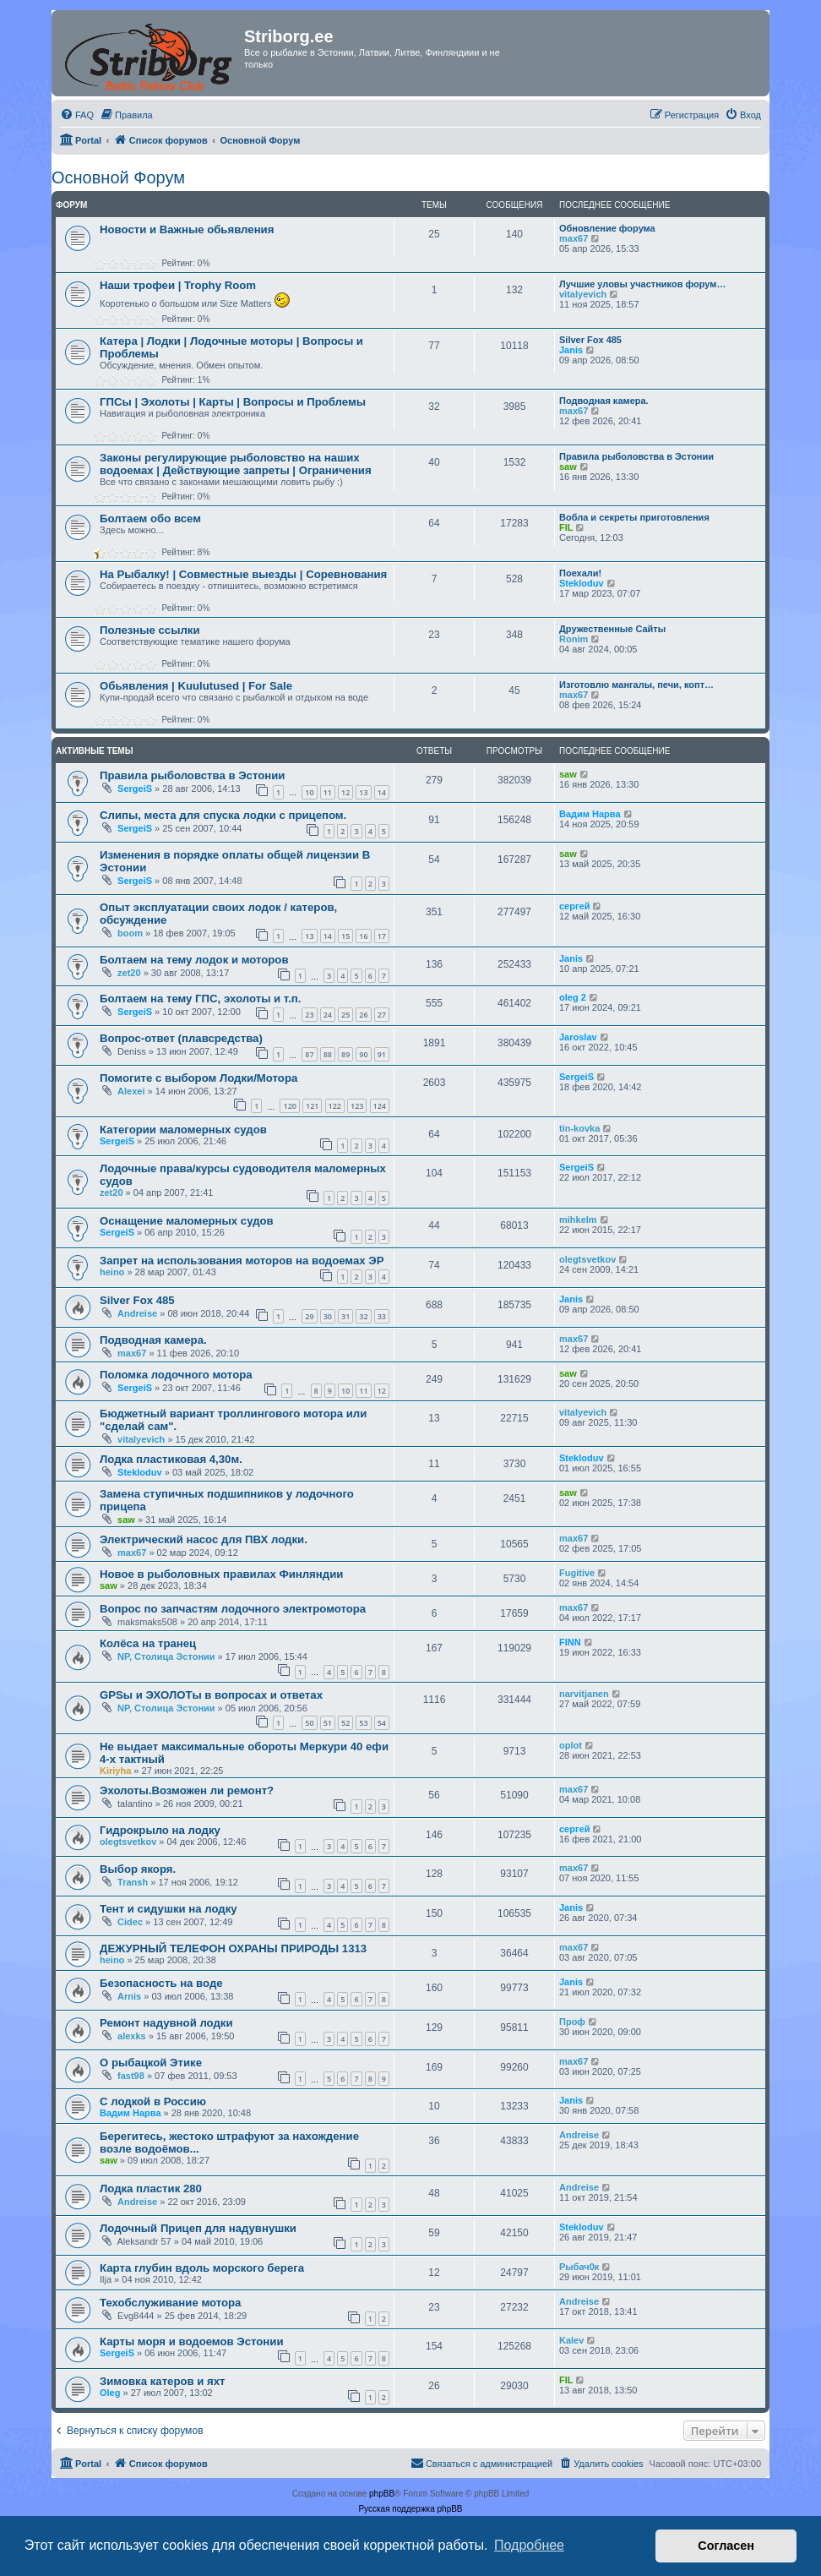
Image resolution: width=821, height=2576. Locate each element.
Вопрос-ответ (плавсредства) (181, 1038)
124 (379, 1105)
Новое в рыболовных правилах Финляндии (221, 1574)
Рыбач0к (579, 2267)
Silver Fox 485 (590, 340)
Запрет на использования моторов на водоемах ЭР (241, 1260)
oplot (570, 1745)
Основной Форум (118, 177)
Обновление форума (607, 228)
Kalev (571, 2340)
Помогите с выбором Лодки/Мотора (198, 1078)
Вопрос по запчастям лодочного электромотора (233, 1608)
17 (382, 936)
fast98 (130, 2076)
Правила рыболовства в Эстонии (636, 456)
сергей (574, 906)
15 (345, 936)
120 (289, 1105)
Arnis (129, 1996)
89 (345, 1054)
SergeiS (134, 788)
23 (309, 1014)
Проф (572, 2022)
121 (312, 1105)
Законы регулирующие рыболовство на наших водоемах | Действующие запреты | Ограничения (236, 464)
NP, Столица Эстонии (166, 1656)
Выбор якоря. (138, 1869)
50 (309, 1722)
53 (363, 1722)
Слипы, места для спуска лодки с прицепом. (223, 815)
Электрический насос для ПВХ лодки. (203, 1539)
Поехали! (580, 573)
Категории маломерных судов (183, 1129)
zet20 (129, 973)
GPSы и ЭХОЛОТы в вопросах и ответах (211, 1695)
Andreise (137, 1313)
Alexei (130, 1091)
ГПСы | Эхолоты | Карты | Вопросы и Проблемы (233, 402)
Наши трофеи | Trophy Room (178, 285)
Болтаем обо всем (150, 518)
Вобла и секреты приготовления (634, 517)
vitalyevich (582, 294)
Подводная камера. (604, 401)
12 (345, 792)
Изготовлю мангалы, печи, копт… (636, 684)
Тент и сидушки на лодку (168, 1908)
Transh (132, 1882)
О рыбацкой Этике (151, 2062)
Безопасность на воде (161, 1983)
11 (328, 792)
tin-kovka (579, 1128)
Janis (571, 350)
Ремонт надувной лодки (166, 2023)
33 (382, 1316)
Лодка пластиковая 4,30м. (171, 1459)
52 (345, 1722)
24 (328, 1014)
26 (363, 1014)
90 (363, 1054)
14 (382, 792)
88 (328, 1054)
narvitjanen (584, 1694)
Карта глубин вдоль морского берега (202, 2268)
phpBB (381, 2493)
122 (335, 1105)
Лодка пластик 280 (151, 2188)
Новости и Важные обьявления (187, 229)
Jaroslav (578, 1037)
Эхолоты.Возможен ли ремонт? (187, 1790)
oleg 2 (572, 997)
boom (130, 933)
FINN (570, 1642)
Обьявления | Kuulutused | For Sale (196, 685)
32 (363, 1316)
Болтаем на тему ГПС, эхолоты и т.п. (200, 998)
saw (568, 466)
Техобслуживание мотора (170, 2302)
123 (357, 1105)
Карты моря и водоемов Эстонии (192, 2341)
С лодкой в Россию (153, 2101)
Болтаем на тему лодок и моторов (194, 959)
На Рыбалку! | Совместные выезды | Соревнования (243, 574)
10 (309, 792)
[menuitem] (77, 115)
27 (382, 1014)
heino (112, 1272)
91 (382, 1054)
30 (328, 1316)
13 (363, 792)
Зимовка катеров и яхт (163, 2381)
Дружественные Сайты (612, 629)
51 (328, 1722)
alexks (131, 2036)
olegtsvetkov (587, 1259)
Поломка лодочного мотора (176, 1374)
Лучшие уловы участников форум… (642, 284)
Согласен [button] (726, 2545)
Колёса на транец (148, 1643)
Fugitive (577, 1573)
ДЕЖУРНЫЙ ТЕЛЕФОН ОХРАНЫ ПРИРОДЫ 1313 (233, 1948)
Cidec (130, 1922)
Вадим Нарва (590, 814)
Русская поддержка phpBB (410, 2508)
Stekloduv (581, 583)
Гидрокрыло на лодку (160, 1830)
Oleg (110, 2393)
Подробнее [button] (529, 2545)
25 (345, 1014)
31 (345, 1316)
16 (363, 936)
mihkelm (578, 1219)
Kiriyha (115, 1771)
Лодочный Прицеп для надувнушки (198, 2228)
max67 (573, 238)
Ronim (573, 639)
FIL (566, 527)
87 (309, 1054)
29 (309, 1316)
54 (382, 1722)
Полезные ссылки (150, 630)
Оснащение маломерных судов (187, 1220)
